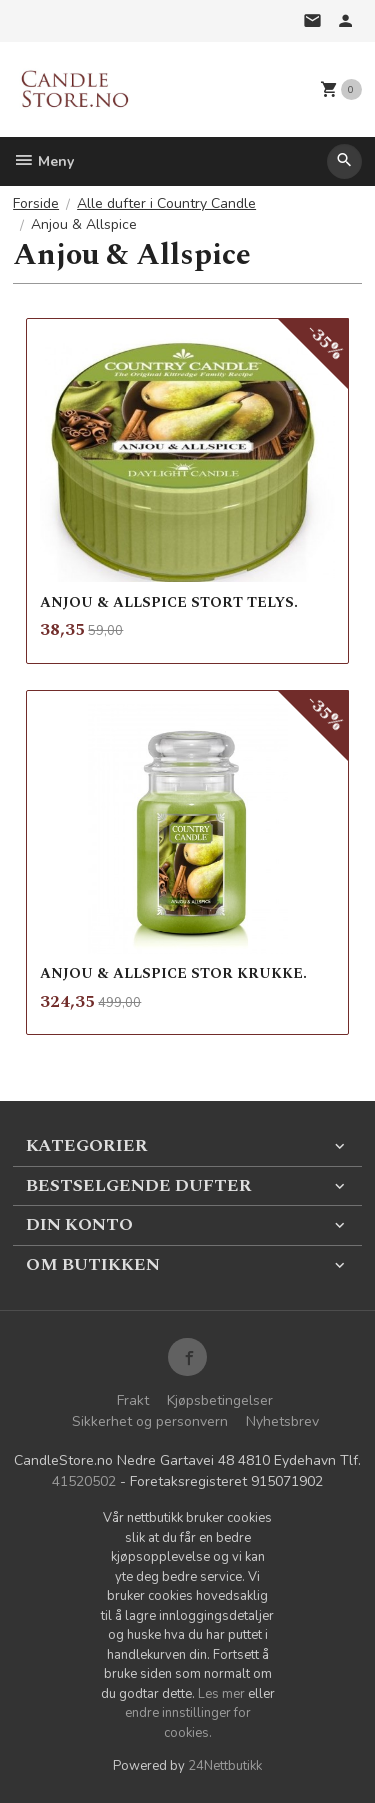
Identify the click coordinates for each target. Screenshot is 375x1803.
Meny (43, 161)
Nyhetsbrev (282, 1421)
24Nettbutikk (225, 1766)
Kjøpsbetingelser (220, 1400)
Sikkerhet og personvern (150, 1421)
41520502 (84, 1481)
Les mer (223, 1694)
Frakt (133, 1400)
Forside (36, 203)
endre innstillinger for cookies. (188, 1723)
